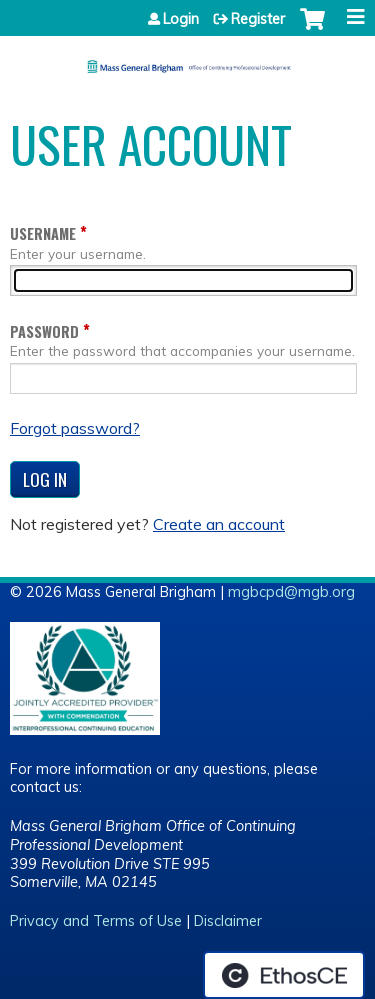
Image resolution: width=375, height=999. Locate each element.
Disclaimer (228, 921)
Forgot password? (75, 428)
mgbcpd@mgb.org (291, 592)
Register (258, 19)
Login (181, 19)
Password (44, 331)
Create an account (219, 524)
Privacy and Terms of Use (96, 921)
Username (43, 233)
